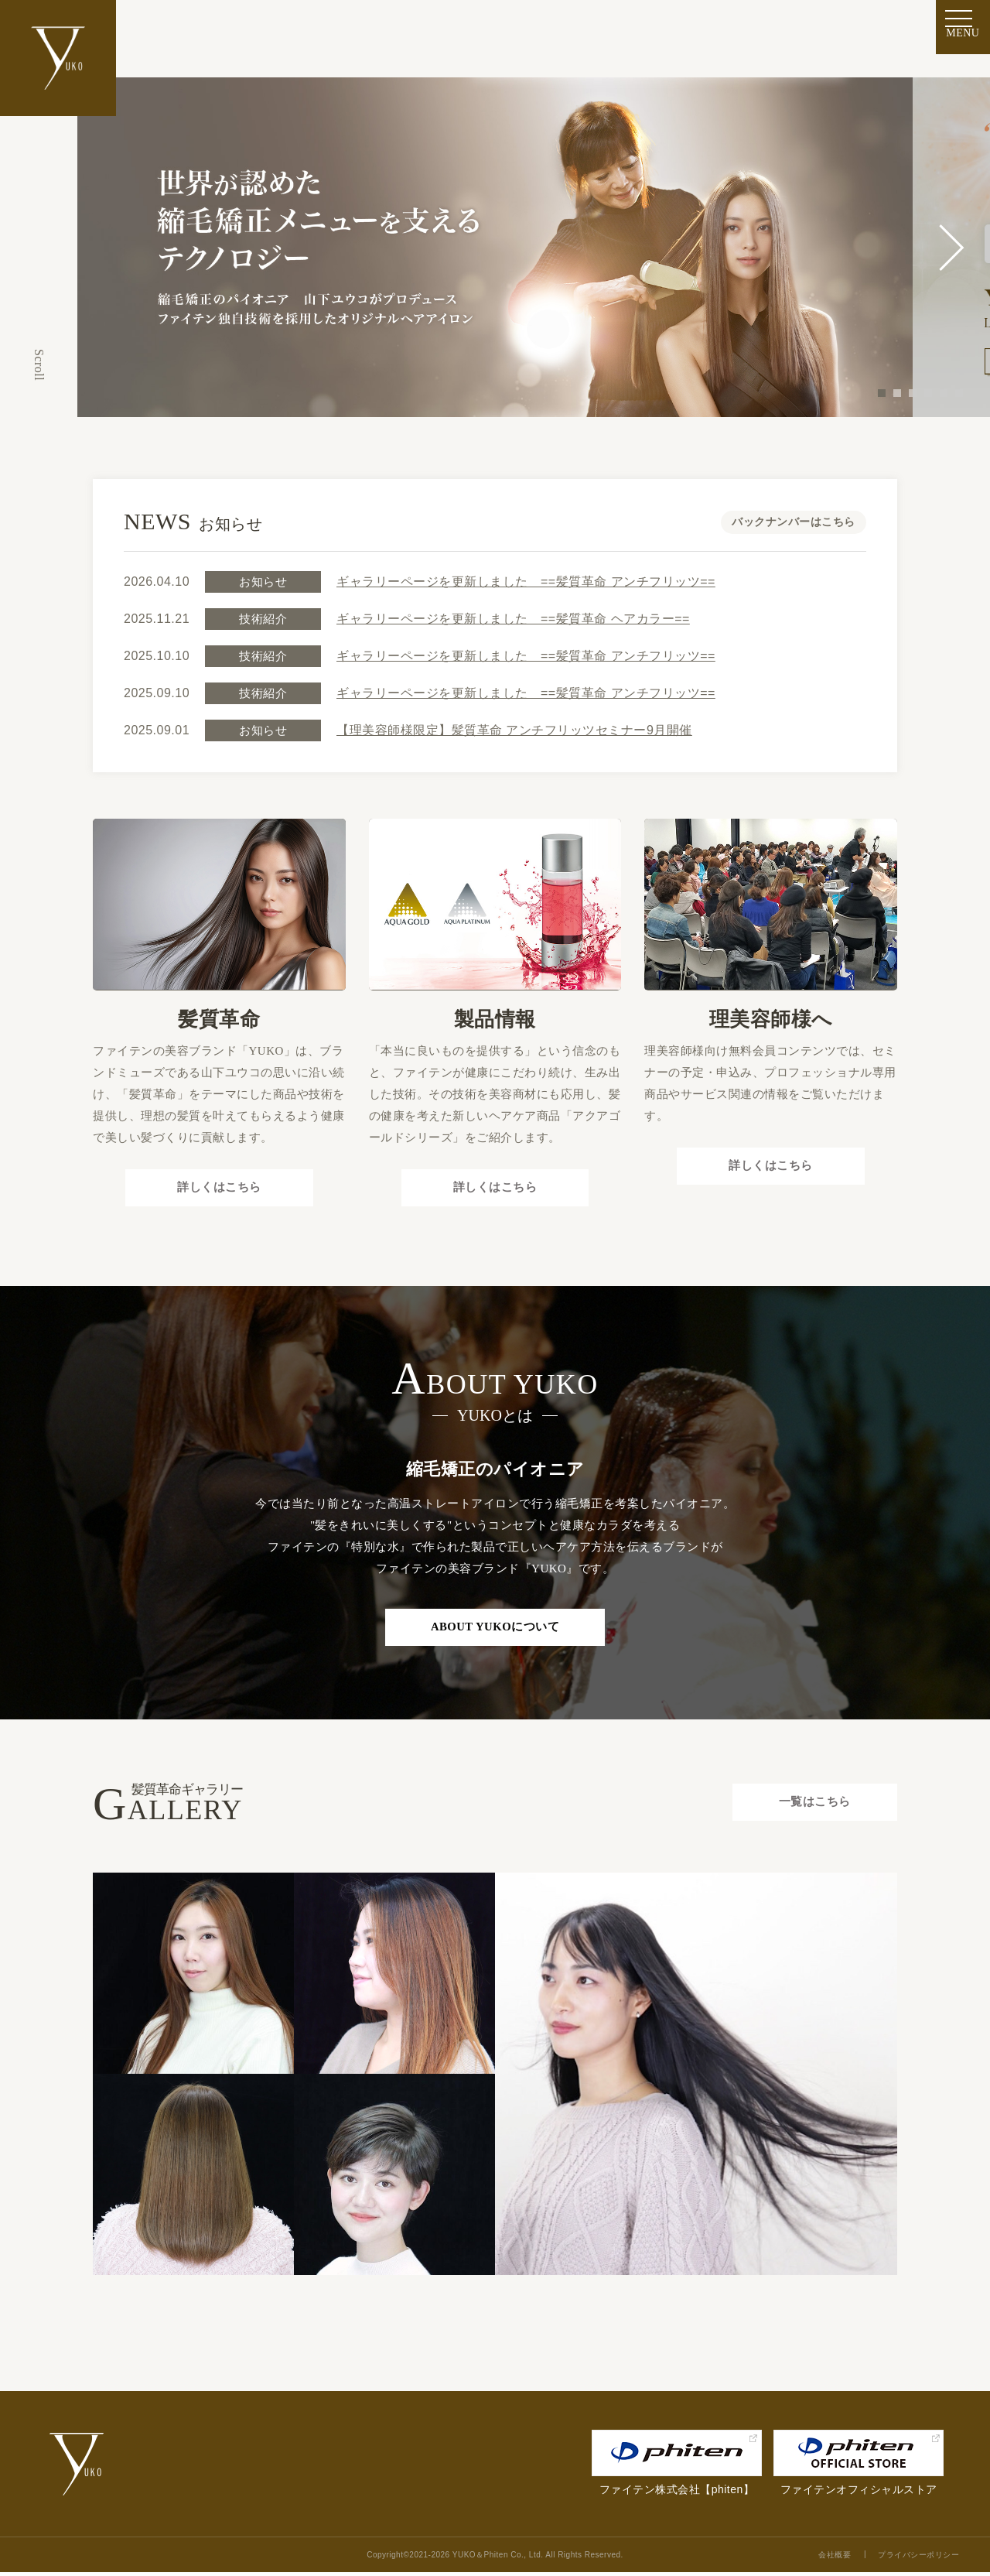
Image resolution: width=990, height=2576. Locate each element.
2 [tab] (897, 393)
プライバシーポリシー (918, 2558)
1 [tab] (882, 393)
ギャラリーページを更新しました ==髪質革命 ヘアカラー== (513, 618)
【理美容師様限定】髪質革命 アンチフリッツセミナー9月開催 (514, 730)
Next (951, 247)
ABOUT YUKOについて (495, 1630)
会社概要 (834, 2558)
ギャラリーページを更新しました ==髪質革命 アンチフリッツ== (525, 581)
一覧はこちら (812, 1807)
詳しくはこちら (219, 1188)
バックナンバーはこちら (793, 522)
